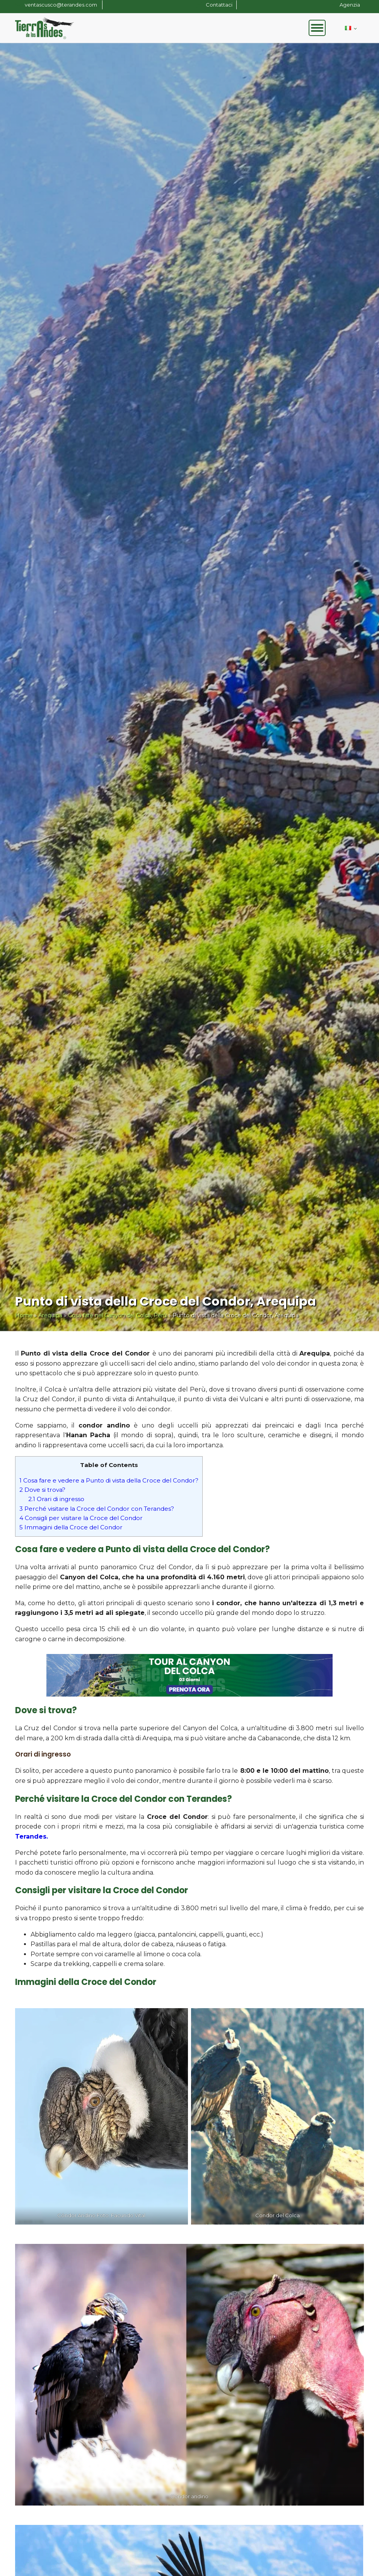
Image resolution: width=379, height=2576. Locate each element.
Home (23, 1315)
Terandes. (31, 1836)
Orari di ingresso (56, 1499)
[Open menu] (317, 28)
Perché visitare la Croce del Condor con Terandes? (96, 1508)
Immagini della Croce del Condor (71, 1527)
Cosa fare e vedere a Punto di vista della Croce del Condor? (108, 1480)
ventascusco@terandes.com (61, 5)
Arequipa (50, 1315)
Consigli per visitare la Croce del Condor (81, 1518)
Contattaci (219, 5)
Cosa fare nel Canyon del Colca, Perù (117, 1315)
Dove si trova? (42, 1489)
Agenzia (350, 5)
